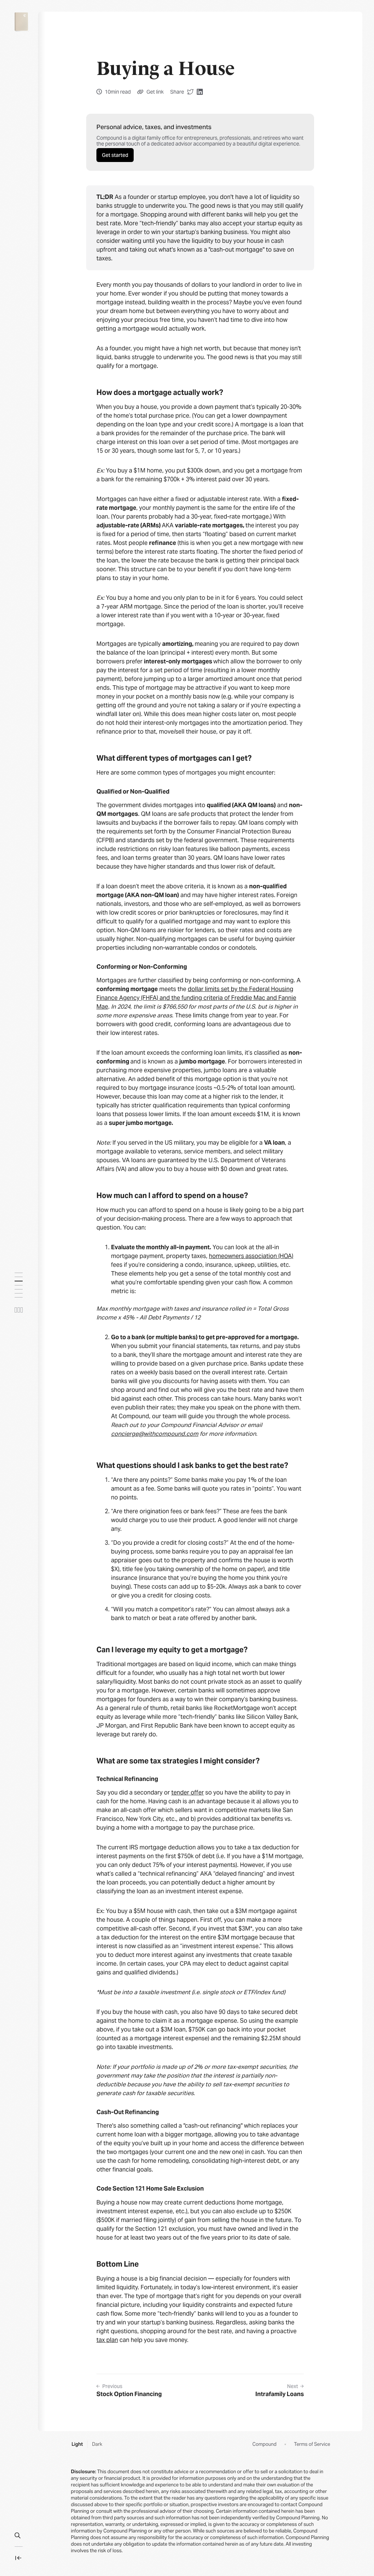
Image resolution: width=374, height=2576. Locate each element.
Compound (264, 2444)
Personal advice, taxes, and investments (153, 127)
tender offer (187, 1792)
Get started (115, 155)
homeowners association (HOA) (251, 1256)
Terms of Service (312, 2444)
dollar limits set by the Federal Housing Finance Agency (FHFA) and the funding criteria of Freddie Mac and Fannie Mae (196, 997)
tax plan (107, 2340)
